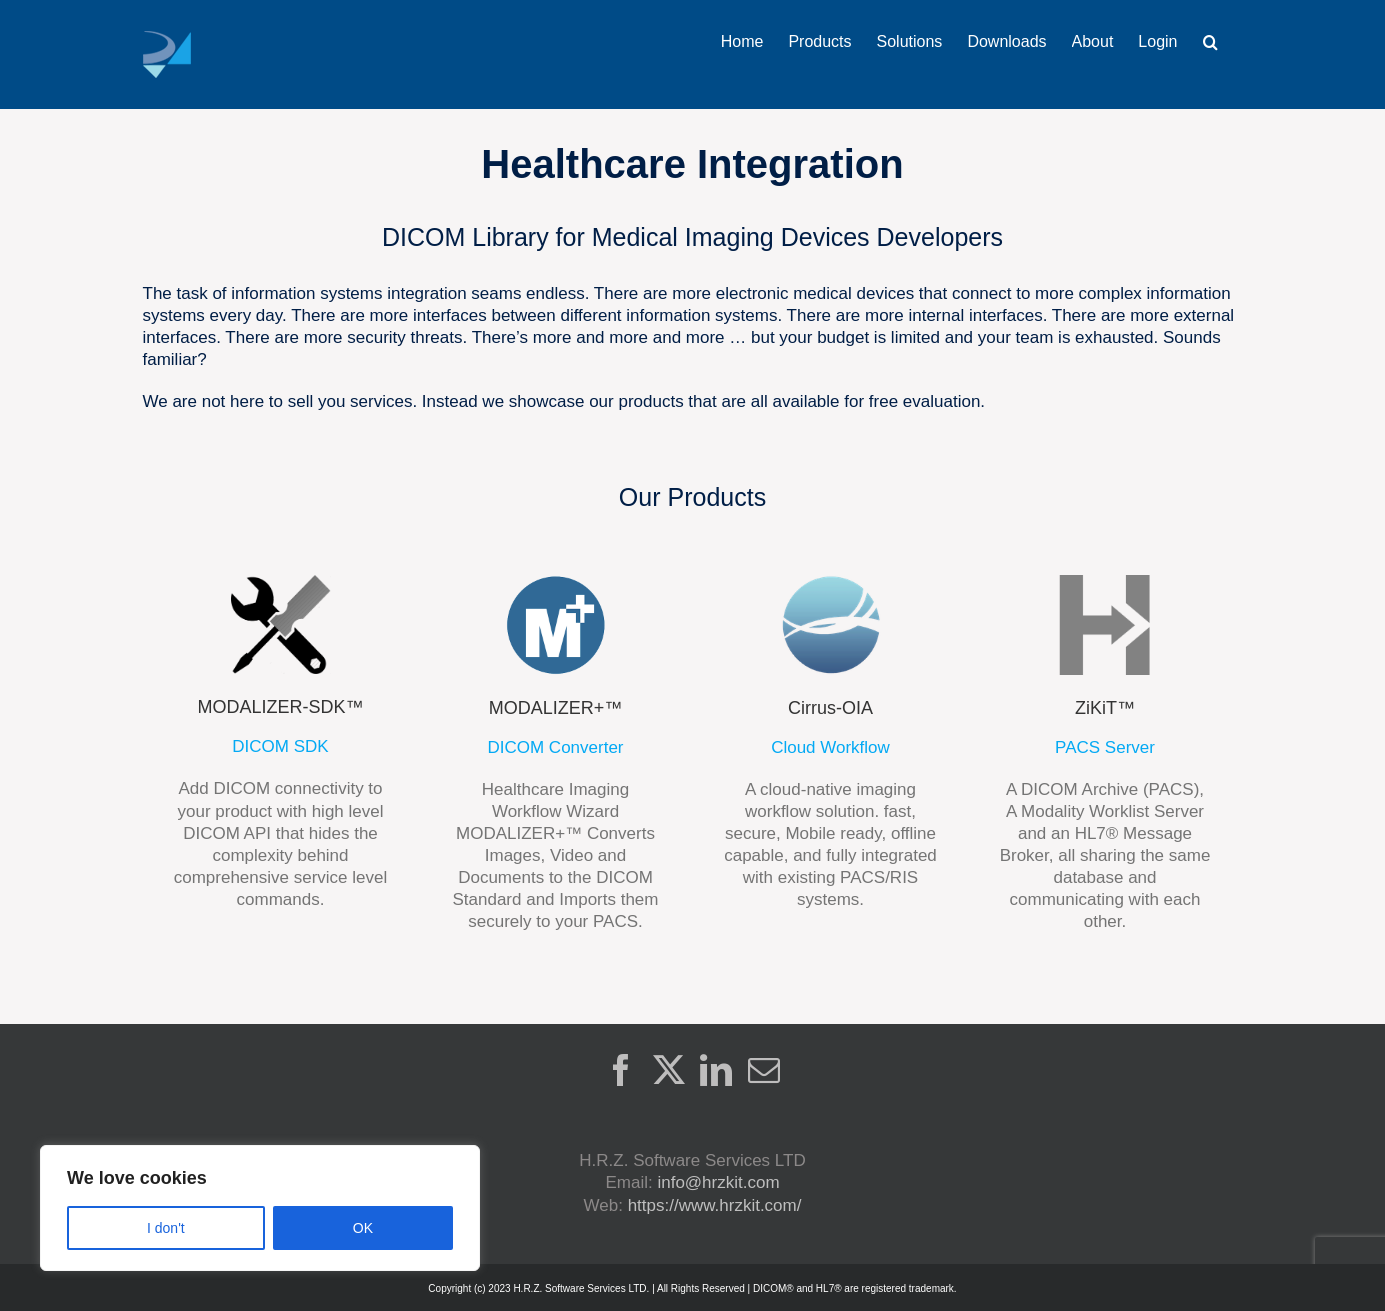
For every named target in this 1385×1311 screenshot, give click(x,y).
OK (363, 1228)
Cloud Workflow (830, 747)
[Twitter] (669, 1070)
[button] (1210, 42)
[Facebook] (621, 1070)
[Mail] (764, 1070)
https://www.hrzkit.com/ (715, 1205)
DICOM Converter (555, 747)
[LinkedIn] (716, 1070)
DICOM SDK (280, 746)
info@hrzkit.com (718, 1182)
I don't (166, 1228)
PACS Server (1105, 747)
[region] (260, 1208)
